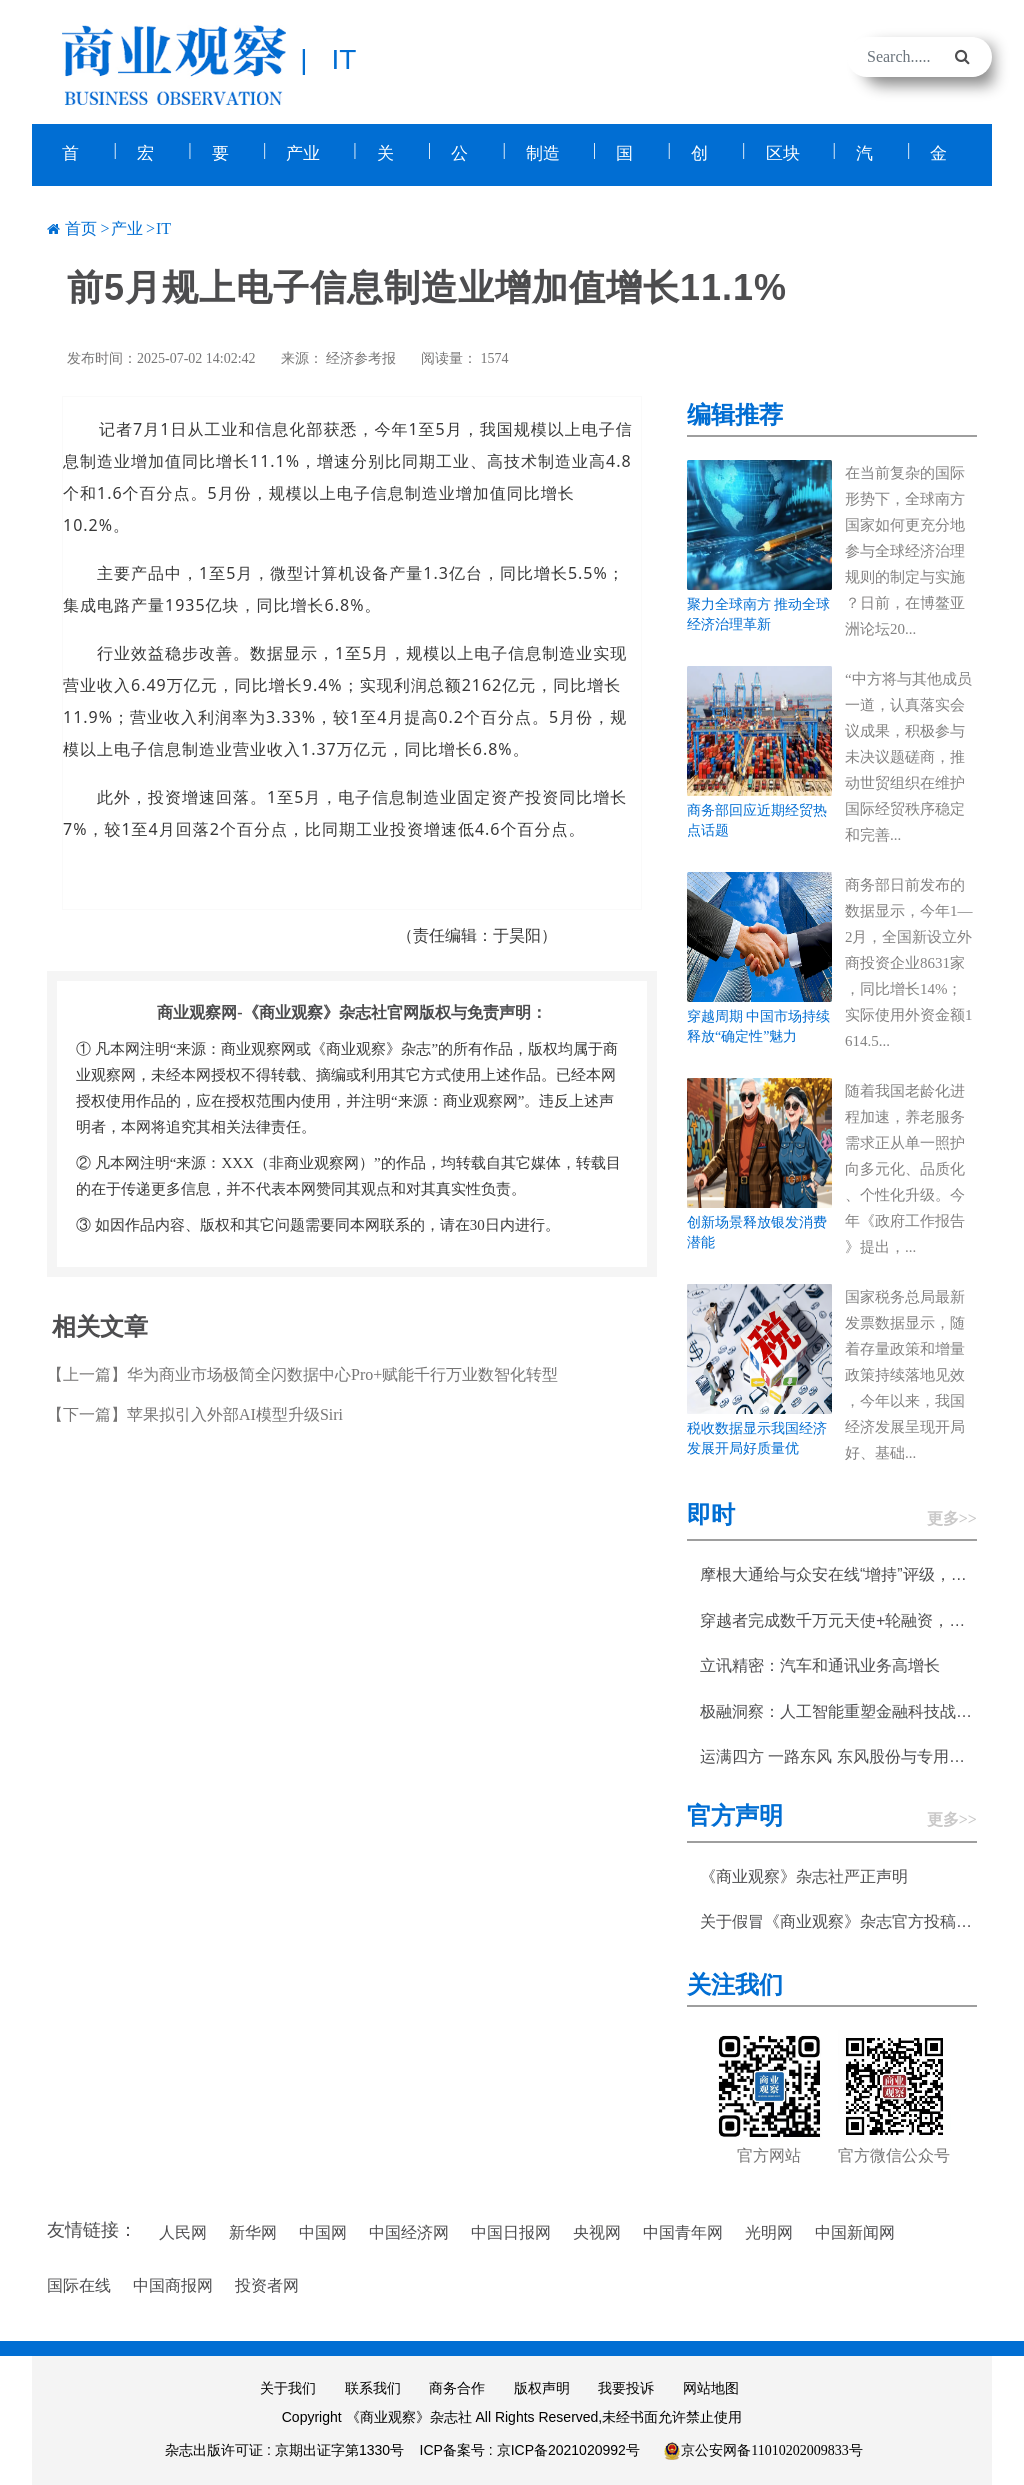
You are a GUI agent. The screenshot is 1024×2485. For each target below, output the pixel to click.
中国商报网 (173, 2283)
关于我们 (288, 2386)
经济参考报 (361, 356)
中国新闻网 (855, 2230)
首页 (81, 226)
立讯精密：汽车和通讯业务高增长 (820, 1663)
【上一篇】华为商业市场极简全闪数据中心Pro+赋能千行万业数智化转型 (302, 1372)
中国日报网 (511, 2230)
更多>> (952, 1516)
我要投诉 (626, 2386)
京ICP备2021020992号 (568, 2448)
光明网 (769, 2230)
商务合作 (457, 2386)
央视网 (597, 2230)
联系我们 (373, 2386)
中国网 (323, 2230)
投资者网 (267, 2283)
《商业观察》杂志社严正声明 (804, 1873)
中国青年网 (683, 2230)
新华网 (253, 2230)
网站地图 (711, 2386)
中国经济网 (409, 2230)
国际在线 (79, 2283)
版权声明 (542, 2386)
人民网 (183, 2230)
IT (163, 226)
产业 (127, 226)
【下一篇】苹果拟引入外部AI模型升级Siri (195, 1412)
